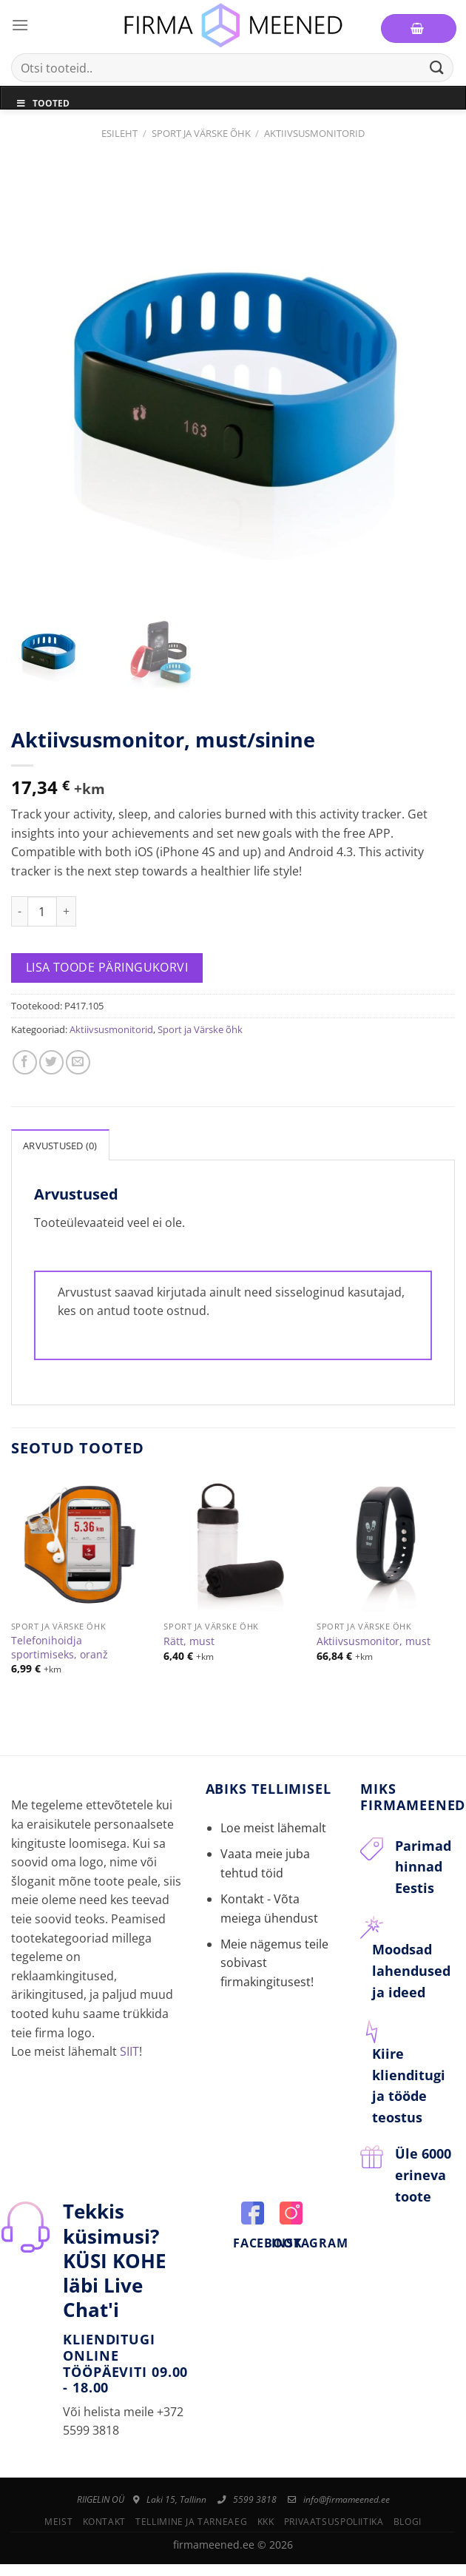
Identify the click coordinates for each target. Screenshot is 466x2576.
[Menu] (20, 25)
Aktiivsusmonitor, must (373, 1634)
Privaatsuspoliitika (334, 2514)
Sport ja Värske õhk (201, 133)
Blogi (408, 2514)
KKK (265, 2514)
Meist (58, 2514)
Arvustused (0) (60, 1138)
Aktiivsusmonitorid (314, 133)
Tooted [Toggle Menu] (43, 103)
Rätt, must (189, 1634)
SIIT (129, 2044)
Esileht (119, 133)
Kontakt (104, 2514)
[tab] (60, 1137)
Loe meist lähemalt (273, 1820)
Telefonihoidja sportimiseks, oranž (59, 1640)
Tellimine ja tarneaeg (191, 2514)
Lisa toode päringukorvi (107, 960)
